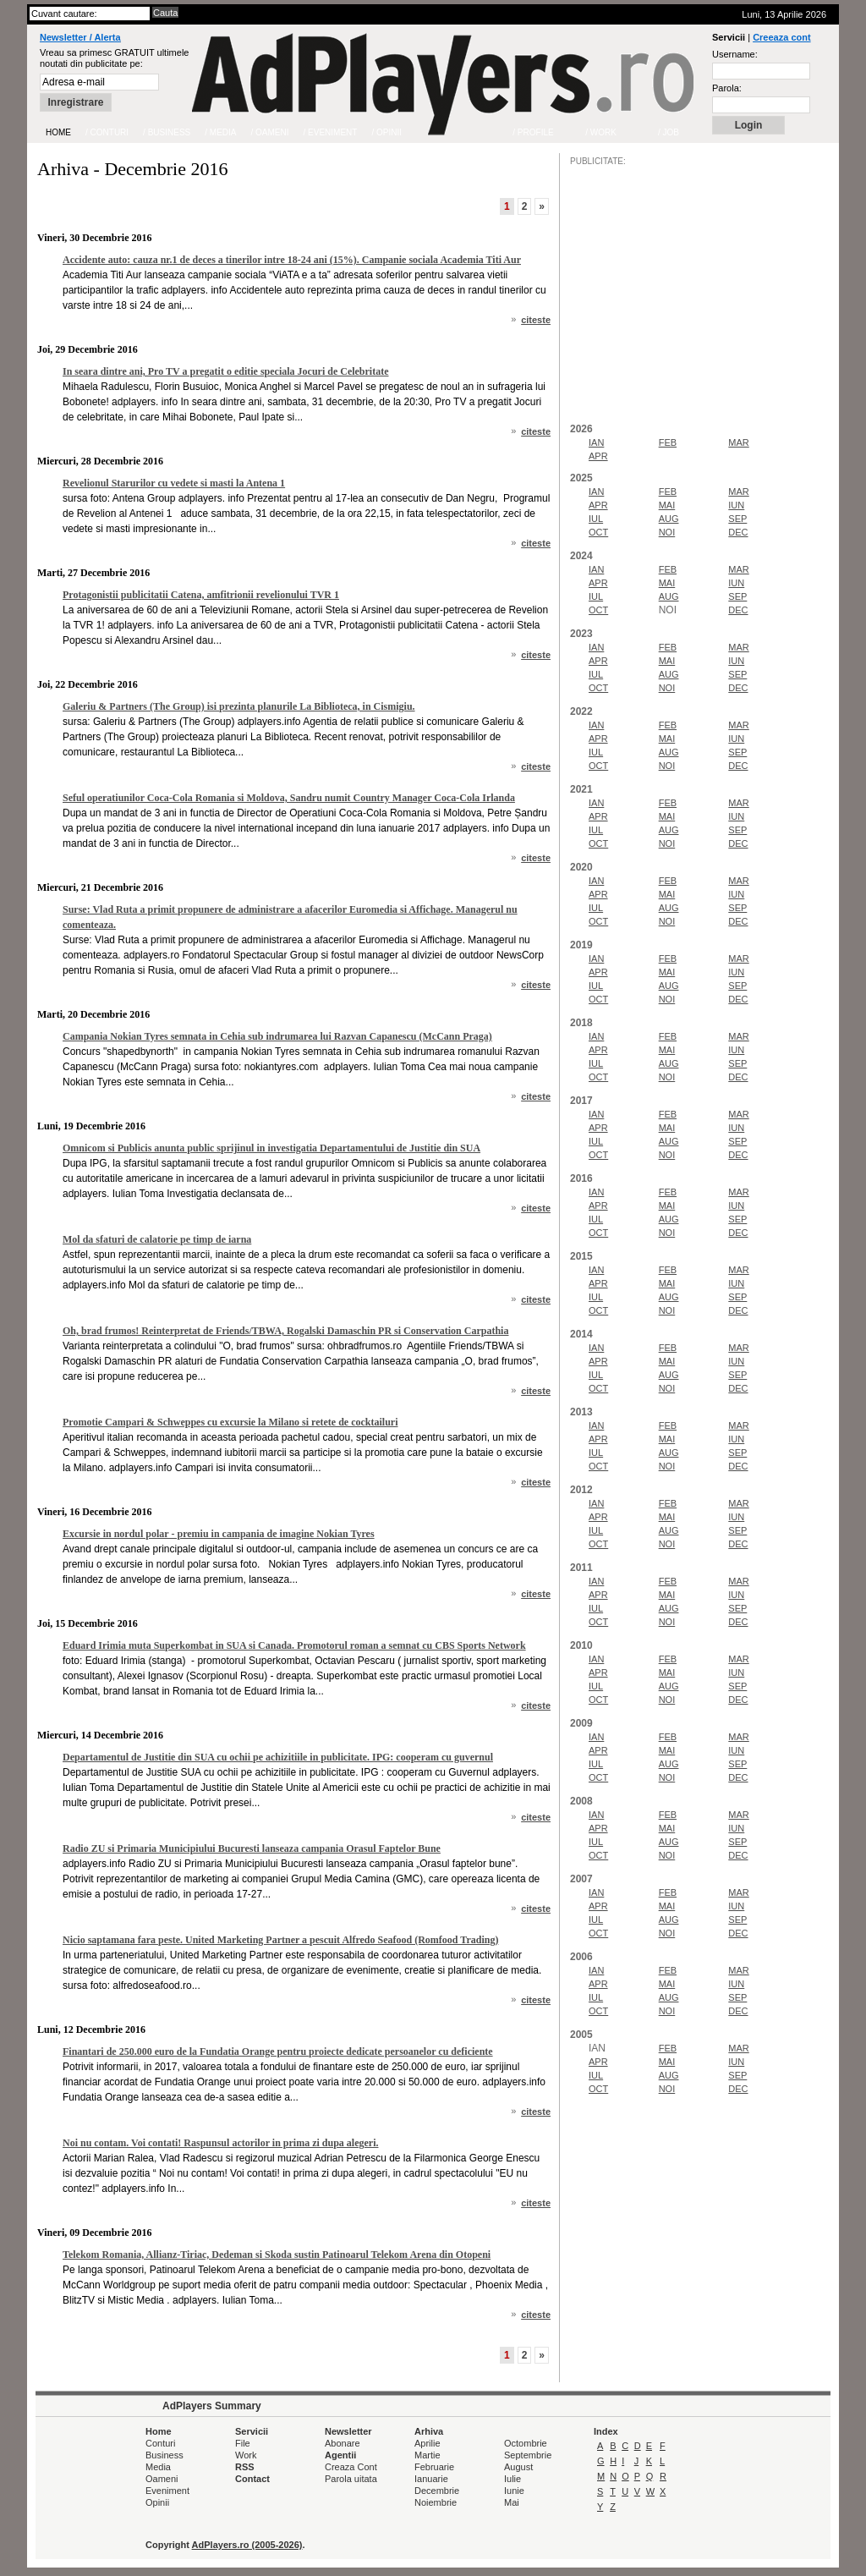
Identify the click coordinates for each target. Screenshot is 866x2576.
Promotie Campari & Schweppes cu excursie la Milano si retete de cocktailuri (230, 1422)
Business (164, 2455)
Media (158, 2467)
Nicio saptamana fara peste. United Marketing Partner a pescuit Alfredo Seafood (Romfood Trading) (280, 1940)
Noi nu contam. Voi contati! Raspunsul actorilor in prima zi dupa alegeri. (220, 2143)
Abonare (342, 2443)
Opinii (157, 2502)
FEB (668, 442)
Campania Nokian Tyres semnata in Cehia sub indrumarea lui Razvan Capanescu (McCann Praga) (277, 1036)
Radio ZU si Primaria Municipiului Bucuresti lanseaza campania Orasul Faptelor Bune (252, 1848)
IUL (596, 519)
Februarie (434, 2467)
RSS (245, 2467)
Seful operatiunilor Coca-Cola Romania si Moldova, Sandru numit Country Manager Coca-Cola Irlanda (289, 798)
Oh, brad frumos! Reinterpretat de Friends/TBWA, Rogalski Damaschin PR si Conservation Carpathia (285, 1331)
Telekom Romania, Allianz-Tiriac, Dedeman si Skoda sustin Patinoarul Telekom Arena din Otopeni (277, 2254)
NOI (667, 532)
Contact (252, 2479)
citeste (536, 320)
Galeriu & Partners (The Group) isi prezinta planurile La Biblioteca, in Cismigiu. (239, 706)
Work (245, 2455)
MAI (667, 505)
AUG (669, 519)
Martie (427, 2455)
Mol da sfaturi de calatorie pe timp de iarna (157, 1239)
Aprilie (427, 2443)
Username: (735, 54)
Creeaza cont (781, 37)
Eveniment (167, 2490)
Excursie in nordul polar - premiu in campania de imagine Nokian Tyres (219, 1534)
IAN (596, 442)
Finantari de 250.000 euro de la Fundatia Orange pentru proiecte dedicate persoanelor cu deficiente (278, 2051)
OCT (598, 532)
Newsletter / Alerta (80, 37)
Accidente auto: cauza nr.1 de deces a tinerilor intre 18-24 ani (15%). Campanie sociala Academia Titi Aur (292, 260)
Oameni (161, 2479)
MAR (738, 442)
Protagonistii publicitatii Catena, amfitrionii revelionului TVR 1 (201, 595)
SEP (737, 519)
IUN (736, 505)
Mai (511, 2502)
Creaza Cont (351, 2467)
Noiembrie (435, 2502)
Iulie (512, 2479)
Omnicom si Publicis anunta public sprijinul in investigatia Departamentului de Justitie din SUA (271, 1148)
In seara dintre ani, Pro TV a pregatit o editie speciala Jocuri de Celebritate (226, 371)
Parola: (727, 88)
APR (598, 456)
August (518, 2467)
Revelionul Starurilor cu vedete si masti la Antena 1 (174, 483)
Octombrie (525, 2443)
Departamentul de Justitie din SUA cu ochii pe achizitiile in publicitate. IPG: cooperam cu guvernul (278, 1757)
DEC (738, 532)
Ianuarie (431, 2479)
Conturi (160, 2443)
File (242, 2443)
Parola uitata (351, 2479)
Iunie (514, 2490)
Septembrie (527, 2455)
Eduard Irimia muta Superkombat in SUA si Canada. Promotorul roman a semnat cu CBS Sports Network (294, 1645)
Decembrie (436, 2490)
